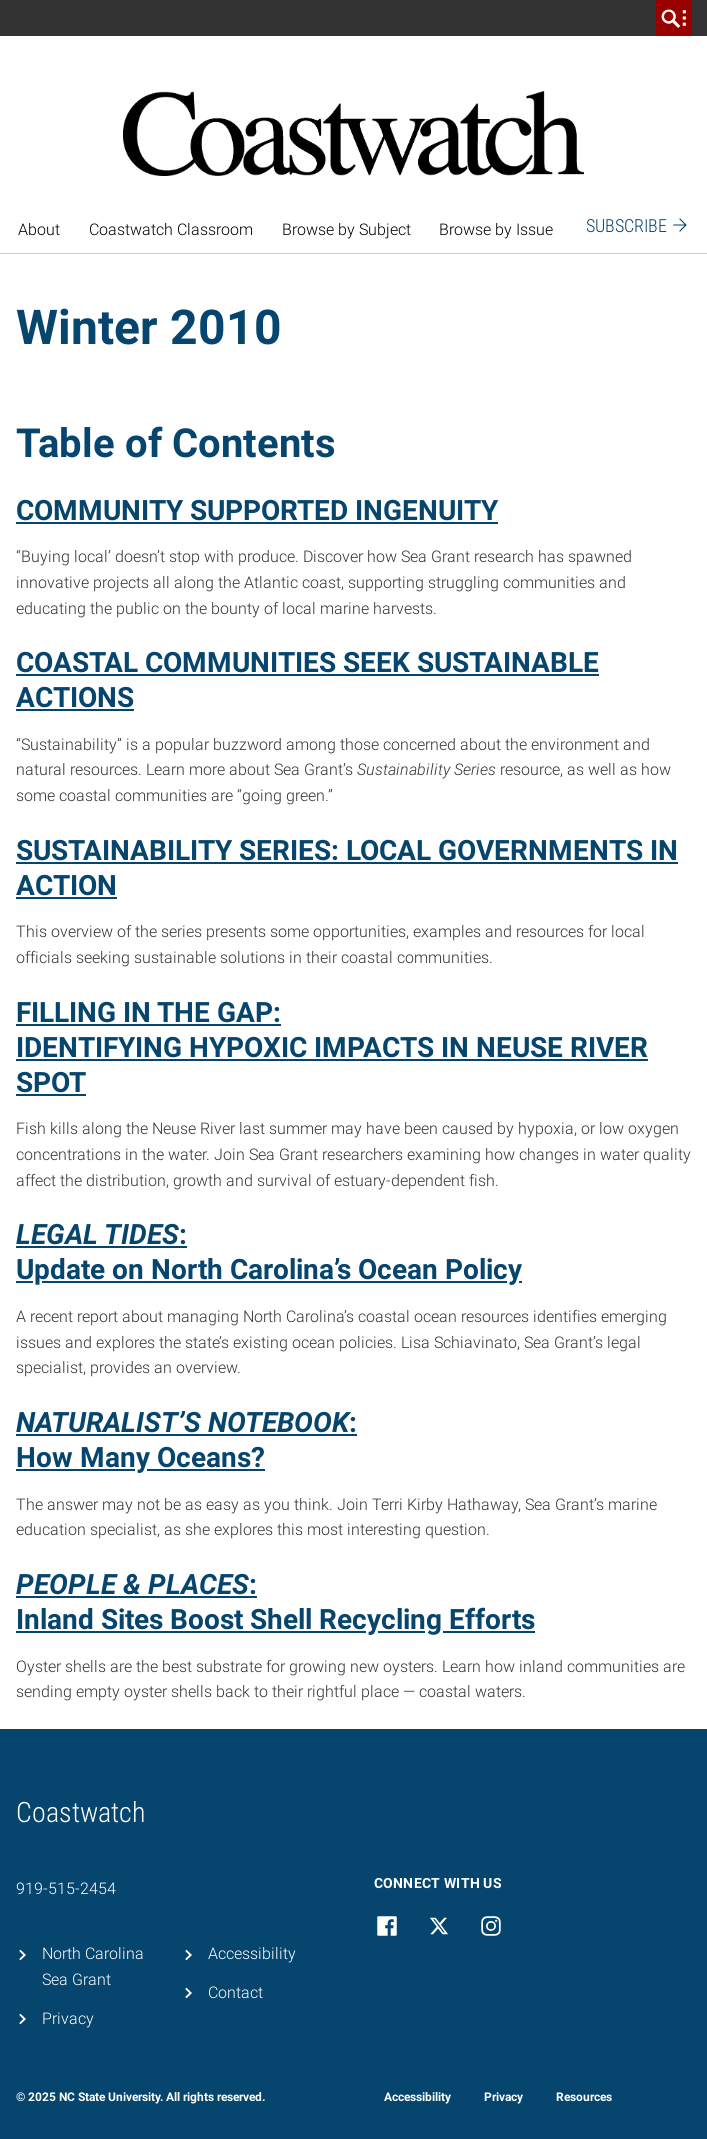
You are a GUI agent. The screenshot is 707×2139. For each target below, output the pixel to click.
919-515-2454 (66, 1888)
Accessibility (252, 1953)
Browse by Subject (346, 229)
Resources (584, 2097)
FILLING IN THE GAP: (148, 1012)
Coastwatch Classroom (171, 229)
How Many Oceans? (140, 1457)
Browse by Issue (496, 229)
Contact (235, 1992)
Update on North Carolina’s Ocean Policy (269, 1269)
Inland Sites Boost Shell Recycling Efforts (275, 1619)
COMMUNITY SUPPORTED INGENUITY (257, 510)
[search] (674, 18)
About (39, 229)
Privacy (68, 2018)
